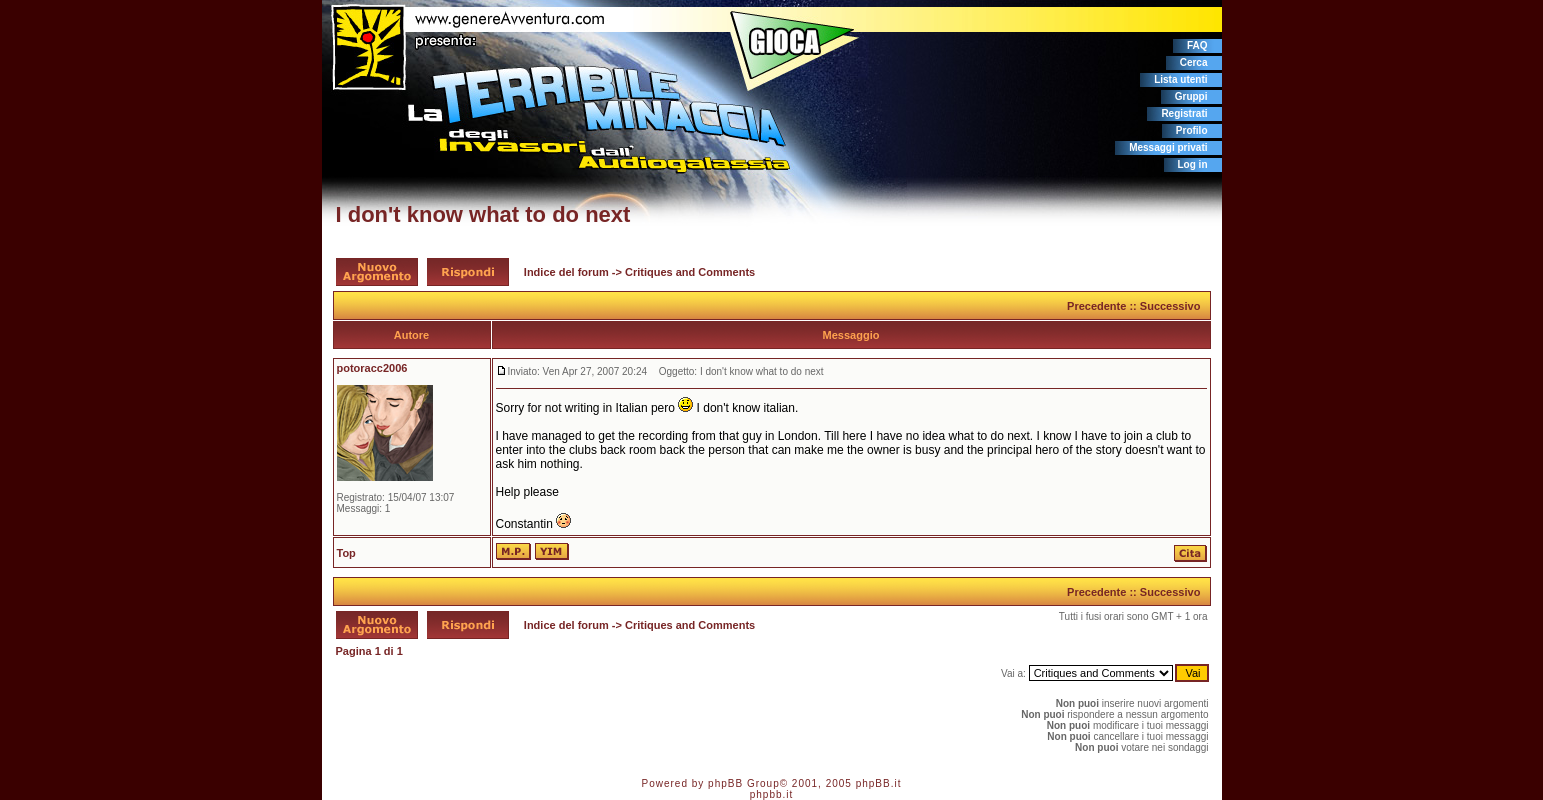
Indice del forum (566, 272)
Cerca (1194, 62)
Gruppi (1191, 96)
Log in (1193, 164)
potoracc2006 (372, 368)
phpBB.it (879, 783)
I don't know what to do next (483, 214)
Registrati (1184, 113)
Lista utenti (1180, 79)
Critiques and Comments (690, 272)
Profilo (1192, 130)
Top (346, 553)
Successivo (1170, 306)
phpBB (725, 783)
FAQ (1197, 45)
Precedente (1096, 306)
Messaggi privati (1168, 147)
